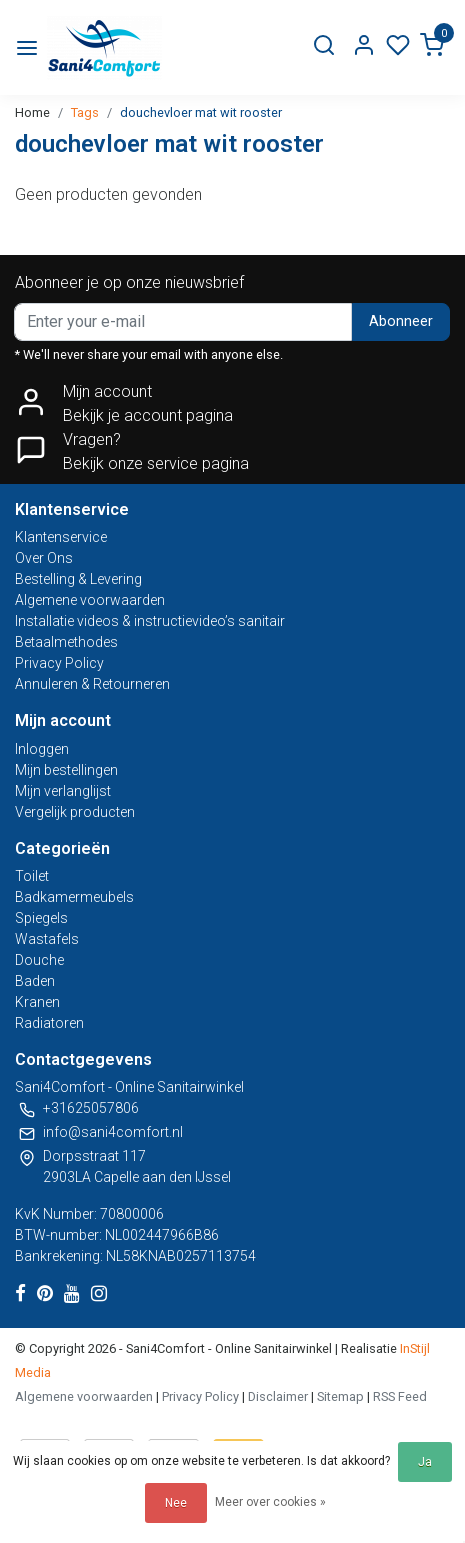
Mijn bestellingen (66, 770)
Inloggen (42, 749)
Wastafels (47, 939)
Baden (35, 981)
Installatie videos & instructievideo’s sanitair (150, 621)
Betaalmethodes (66, 642)
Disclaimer (278, 1396)
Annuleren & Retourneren (92, 684)
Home (32, 112)
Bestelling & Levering (78, 579)
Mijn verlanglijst (63, 791)
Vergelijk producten (75, 812)
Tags (85, 112)
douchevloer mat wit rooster (201, 112)
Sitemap (340, 1396)
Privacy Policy (59, 663)
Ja (425, 1462)
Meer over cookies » (270, 1502)
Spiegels (41, 918)
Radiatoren (49, 1023)
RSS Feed (400, 1396)
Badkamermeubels (74, 897)
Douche (39, 960)
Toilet (32, 876)
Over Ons (44, 558)
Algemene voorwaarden (90, 600)
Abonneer (401, 321)
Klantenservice (61, 537)
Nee (176, 1503)
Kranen (37, 1002)
